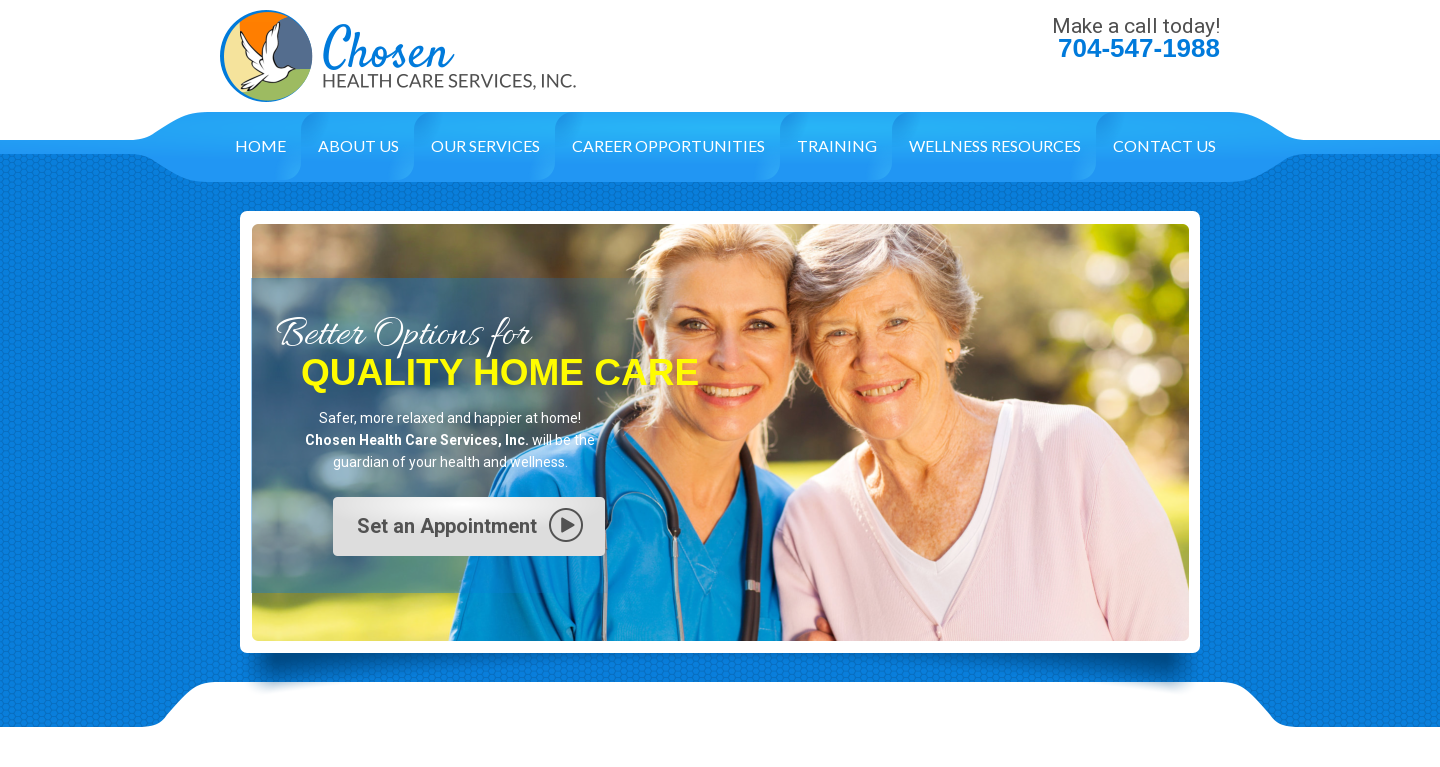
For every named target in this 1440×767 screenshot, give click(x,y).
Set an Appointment (447, 526)
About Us (358, 145)
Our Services (485, 145)
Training (837, 145)
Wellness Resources (995, 145)
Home (260, 145)
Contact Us (1164, 145)
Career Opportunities (668, 145)
